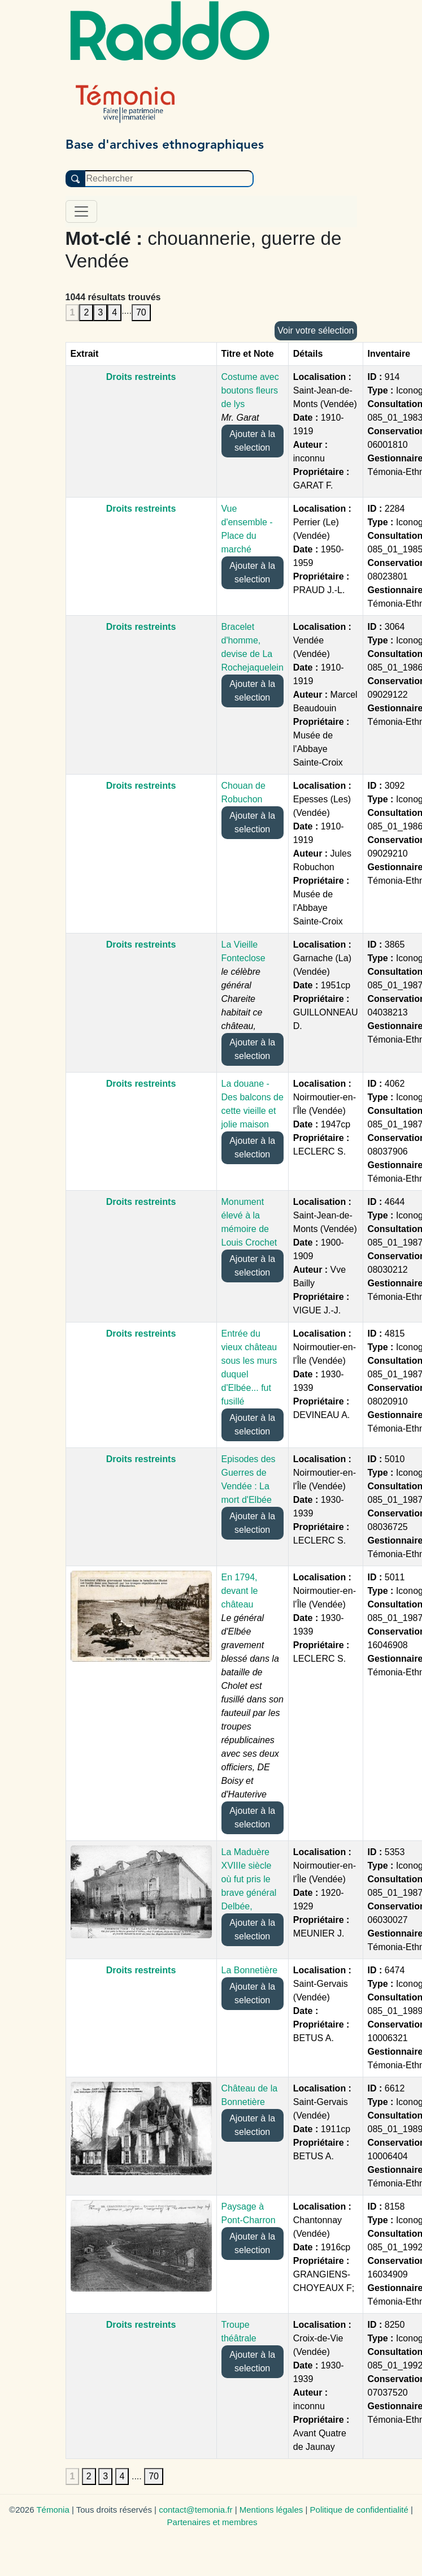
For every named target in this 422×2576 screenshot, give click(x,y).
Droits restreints (141, 377)
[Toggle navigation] (81, 211)
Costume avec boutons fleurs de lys (250, 390)
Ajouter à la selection (252, 440)
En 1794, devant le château (239, 1590)
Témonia (52, 2509)
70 (141, 312)
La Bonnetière (249, 1970)
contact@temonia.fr (195, 2509)
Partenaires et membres (212, 2522)
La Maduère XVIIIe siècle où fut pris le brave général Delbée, (249, 1879)
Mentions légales (271, 2509)
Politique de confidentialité (359, 2509)
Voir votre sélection (315, 330)
